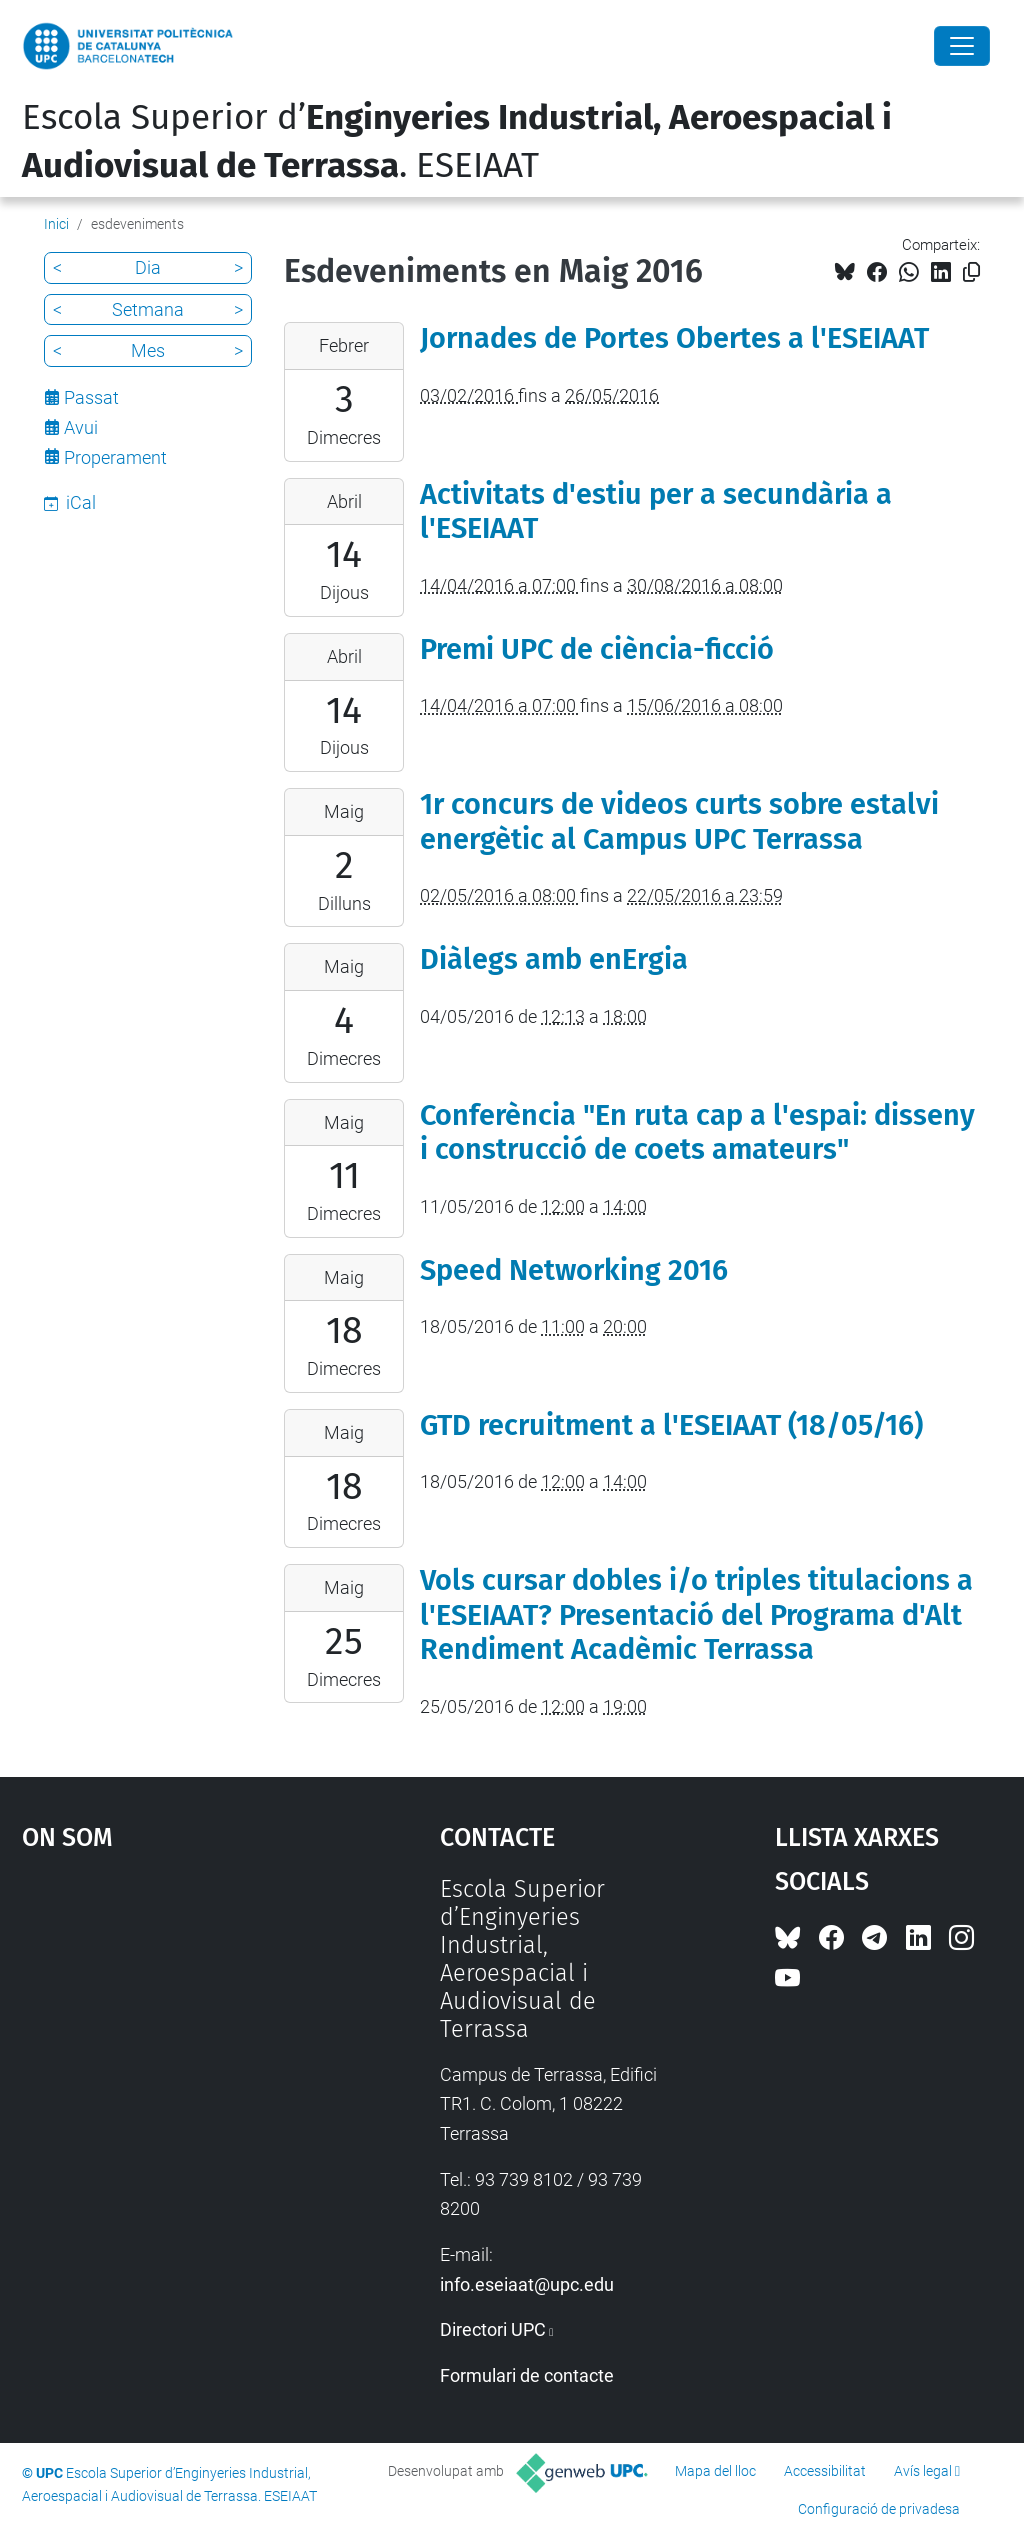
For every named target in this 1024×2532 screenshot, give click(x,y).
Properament (115, 457)
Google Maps (177, 2025)
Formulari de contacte (527, 2375)
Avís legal (923, 2471)
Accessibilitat (825, 2471)
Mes (148, 350)
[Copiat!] (971, 272)
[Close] (962, 46)
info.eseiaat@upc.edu (527, 2284)
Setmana (148, 309)
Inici (56, 224)
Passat (91, 397)
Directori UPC (493, 2329)
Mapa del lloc (715, 2471)
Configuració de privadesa (879, 2509)
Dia (148, 267)
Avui (81, 427)
